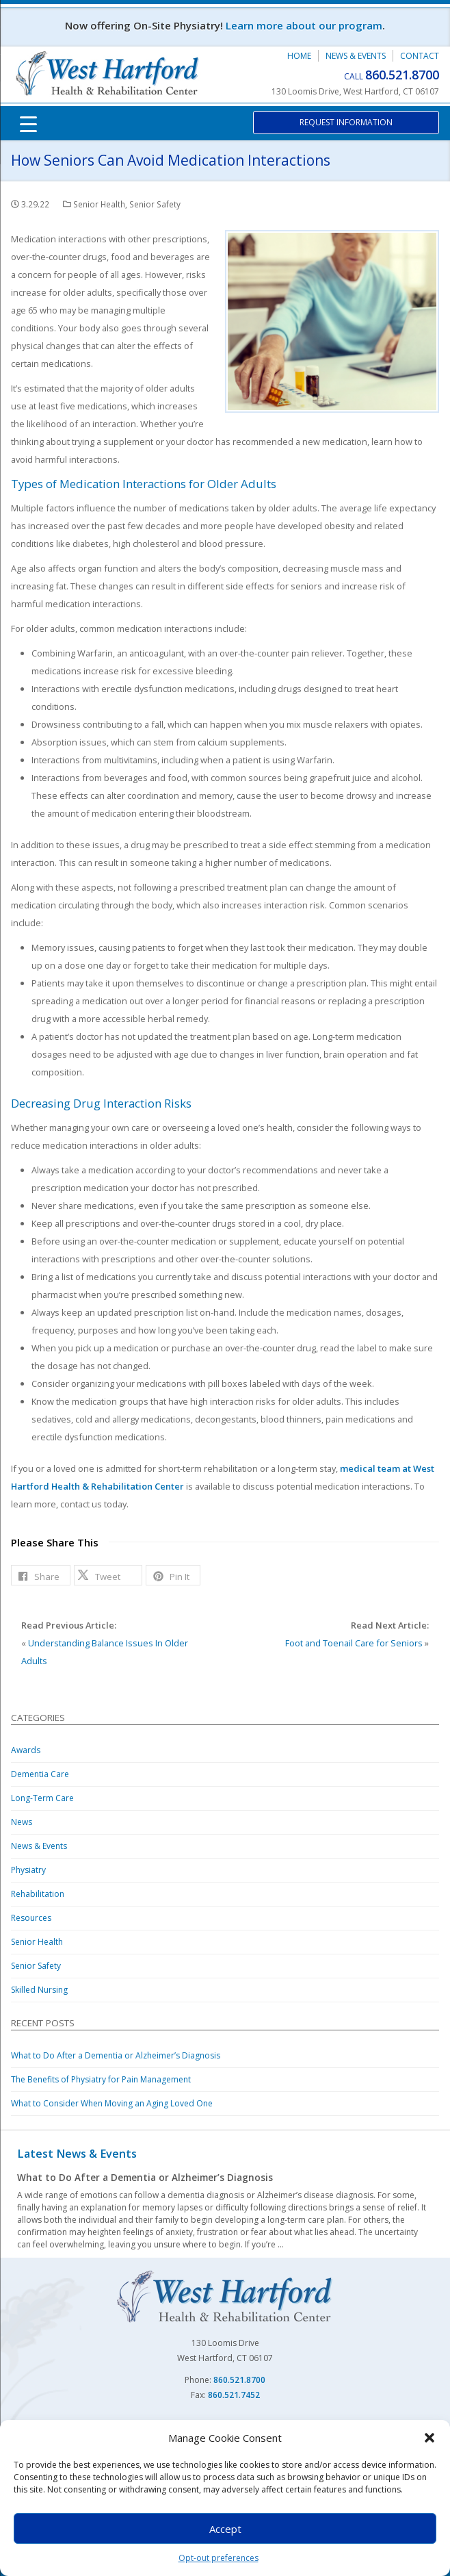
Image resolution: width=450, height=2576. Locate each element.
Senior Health (99, 204)
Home (299, 56)
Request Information (346, 122)
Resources (31, 1918)
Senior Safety (155, 204)
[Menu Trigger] (28, 123)
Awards (25, 1750)
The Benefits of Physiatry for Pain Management (101, 2079)
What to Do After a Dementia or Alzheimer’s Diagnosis (115, 2055)
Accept (225, 2529)
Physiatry (28, 1870)
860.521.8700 (402, 74)
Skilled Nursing (39, 1989)
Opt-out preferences (218, 2558)
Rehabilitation (37, 1894)
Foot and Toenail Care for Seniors (354, 1643)
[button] (429, 2438)
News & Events (356, 56)
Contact (419, 56)
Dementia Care (40, 1774)
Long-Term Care (42, 1798)
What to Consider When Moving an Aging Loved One (112, 2103)
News (21, 1822)
